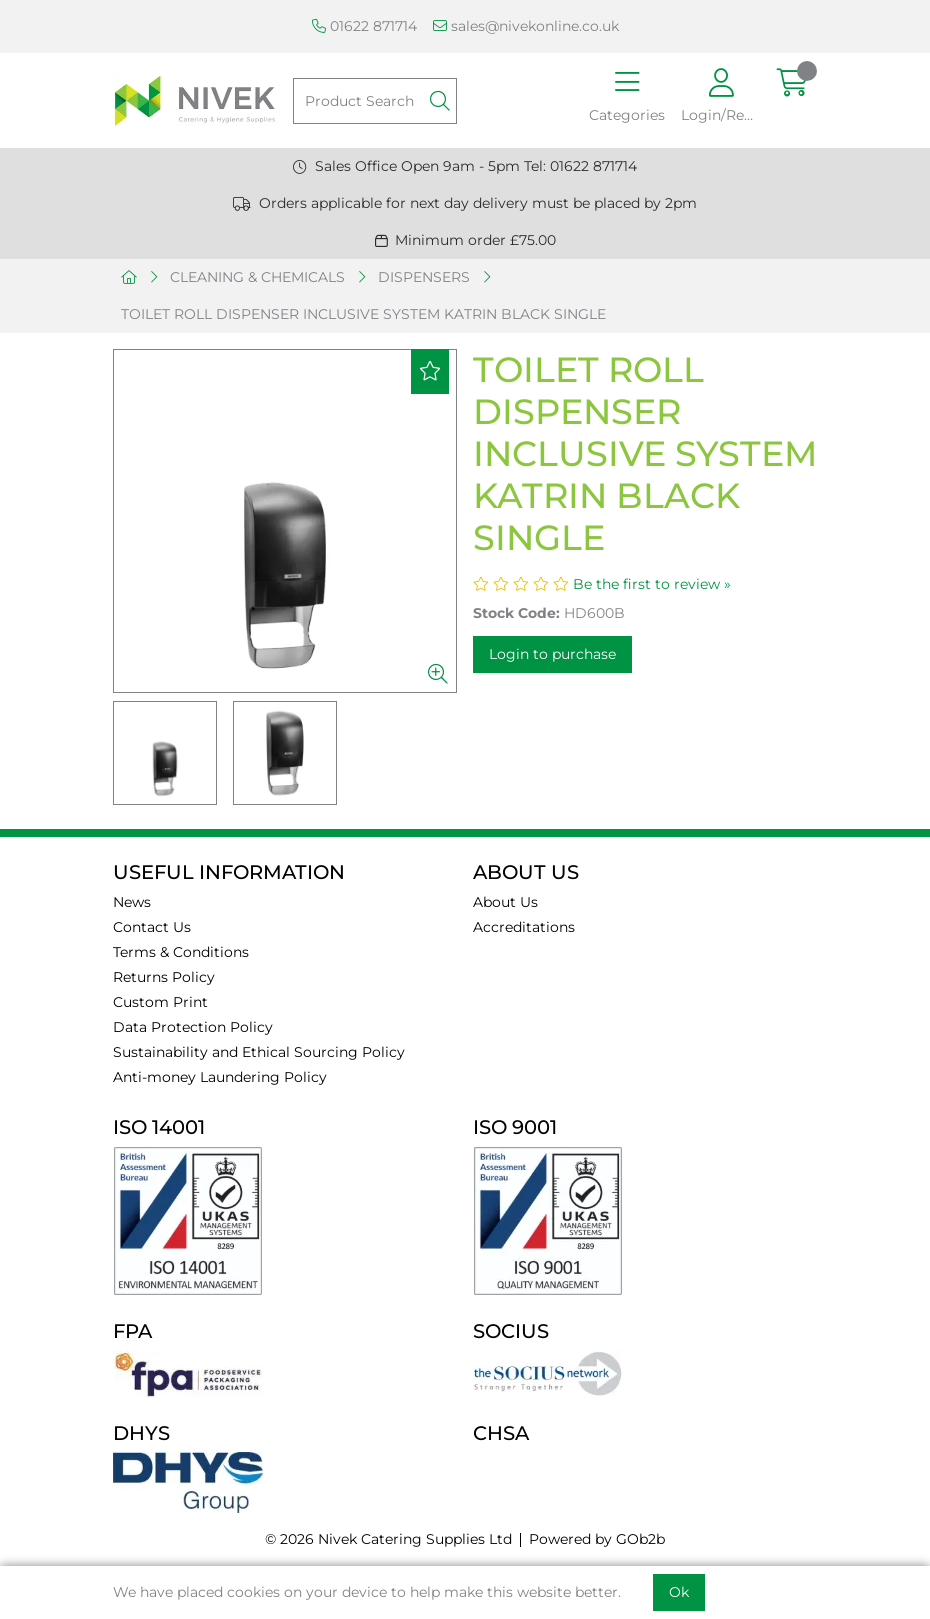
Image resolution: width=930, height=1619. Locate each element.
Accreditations (524, 927)
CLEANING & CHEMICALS (257, 277)
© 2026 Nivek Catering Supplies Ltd (388, 1539)
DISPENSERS (424, 277)
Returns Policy (164, 977)
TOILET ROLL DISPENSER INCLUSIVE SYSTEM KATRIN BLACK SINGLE (363, 314)
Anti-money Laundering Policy (220, 1077)
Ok (679, 1592)
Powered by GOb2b (597, 1539)
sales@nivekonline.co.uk (526, 26)
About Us (505, 902)
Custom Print (160, 1002)
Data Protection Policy (193, 1027)
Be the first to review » (652, 584)
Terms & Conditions (181, 952)
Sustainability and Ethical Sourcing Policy (259, 1052)
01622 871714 (364, 26)
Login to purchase (552, 654)
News (132, 902)
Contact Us (152, 927)
